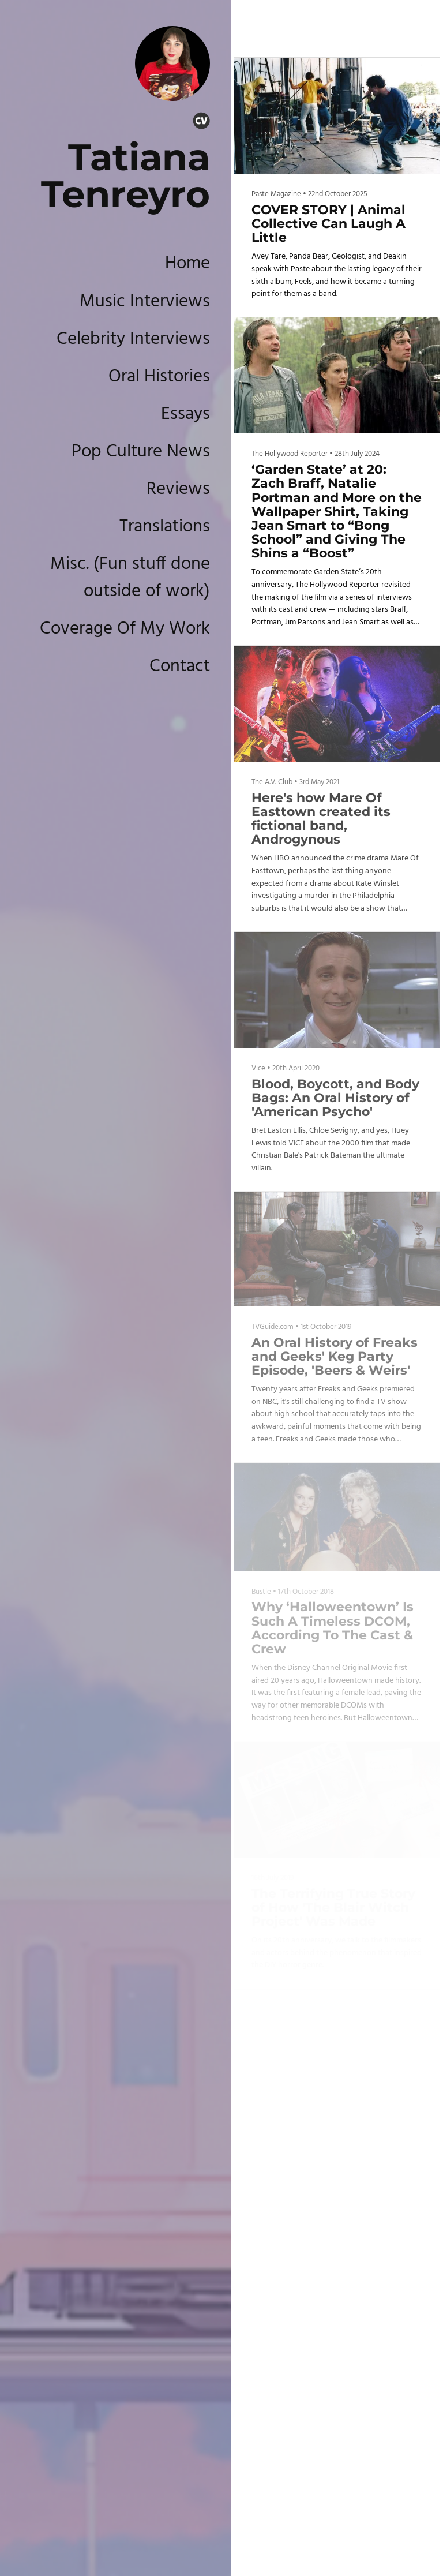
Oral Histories (159, 376)
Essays (185, 414)
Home (187, 263)
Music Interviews (145, 301)
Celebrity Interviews (133, 339)
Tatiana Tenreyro (125, 175)
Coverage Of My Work (125, 629)
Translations (164, 526)
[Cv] (201, 123)
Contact (179, 666)
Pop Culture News (141, 451)
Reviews (178, 489)
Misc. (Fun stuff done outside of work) (130, 578)
